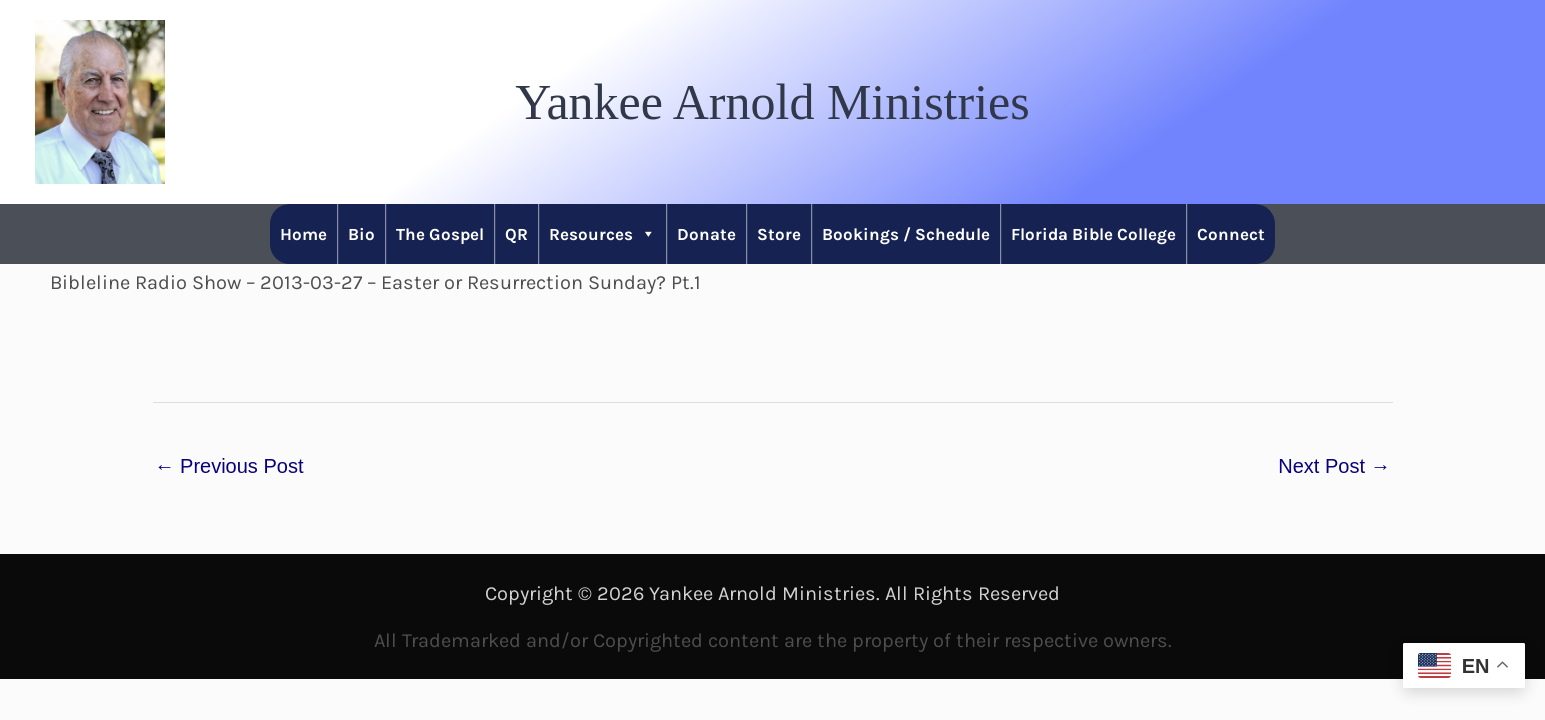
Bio (361, 234)
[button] (772, 102)
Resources (602, 234)
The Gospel (440, 234)
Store (779, 234)
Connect (1231, 234)
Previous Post (229, 466)
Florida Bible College (1093, 234)
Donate (706, 234)
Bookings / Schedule (906, 234)
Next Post (1334, 466)
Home (303, 234)
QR (516, 234)
